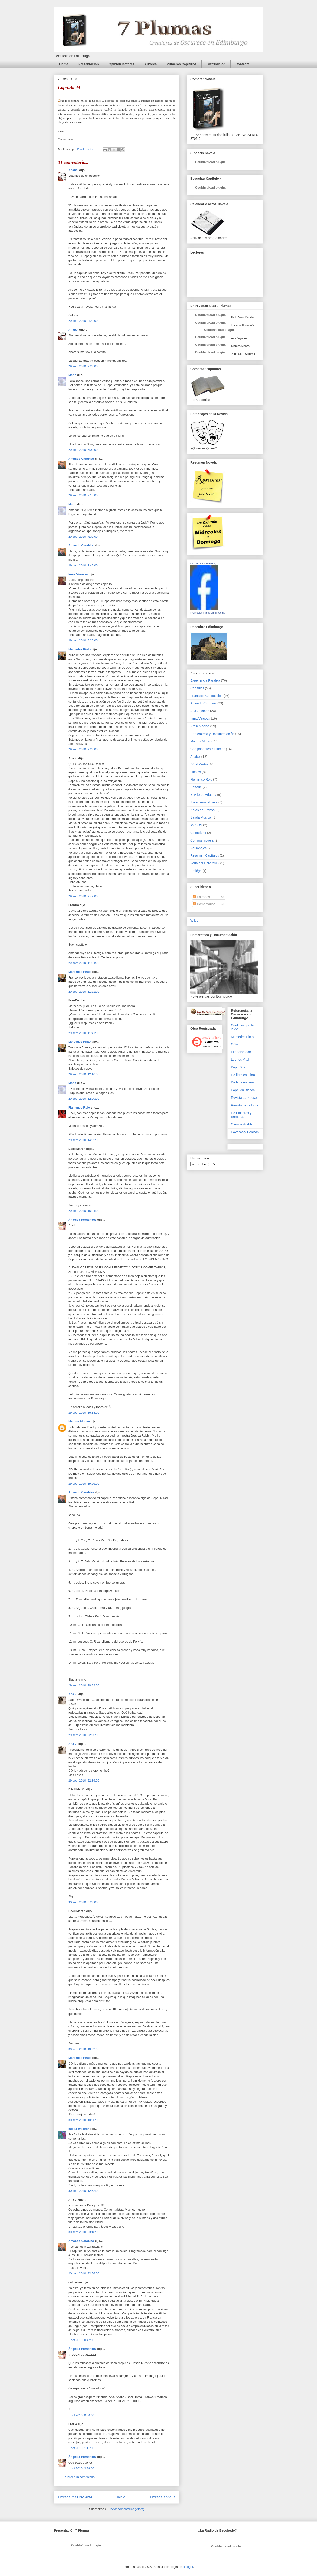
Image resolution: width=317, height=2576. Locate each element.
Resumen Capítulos (204, 855)
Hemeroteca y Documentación (212, 734)
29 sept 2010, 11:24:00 (83, 963)
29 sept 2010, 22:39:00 (83, 1780)
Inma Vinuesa (78, 574)
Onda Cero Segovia (243, 353)
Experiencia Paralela (205, 680)
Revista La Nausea (244, 1097)
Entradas (201, 897)
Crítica (235, 1044)
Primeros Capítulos (181, 64)
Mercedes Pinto (79, 649)
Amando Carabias (81, 458)
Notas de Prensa (202, 810)
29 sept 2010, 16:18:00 (83, 1412)
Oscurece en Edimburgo (204, 563)
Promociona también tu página (207, 612)
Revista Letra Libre (244, 1105)
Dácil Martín (199, 764)
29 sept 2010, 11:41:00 (83, 1033)
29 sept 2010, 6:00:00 (83, 450)
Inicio (121, 2497)
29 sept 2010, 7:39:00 (83, 536)
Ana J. (72, 1694)
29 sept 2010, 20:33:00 (83, 1685)
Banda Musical (201, 817)
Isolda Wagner (78, 2128)
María (72, 375)
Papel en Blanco (243, 1090)
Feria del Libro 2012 (204, 863)
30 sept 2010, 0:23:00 (83, 1902)
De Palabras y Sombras (241, 1115)
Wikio (194, 920)
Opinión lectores (121, 64)
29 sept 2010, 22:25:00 (83, 1735)
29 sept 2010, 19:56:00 (83, 1483)
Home (63, 64)
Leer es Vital (240, 1059)
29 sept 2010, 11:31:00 (83, 991)
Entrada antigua (162, 2497)
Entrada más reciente (75, 2497)
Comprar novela (202, 840)
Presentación (88, 64)
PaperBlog (238, 1067)
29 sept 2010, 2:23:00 (83, 366)
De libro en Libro (243, 1075)
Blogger (188, 2567)
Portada (196, 787)
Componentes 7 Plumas (207, 749)
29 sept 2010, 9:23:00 (83, 749)
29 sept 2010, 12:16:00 (83, 1074)
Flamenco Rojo (79, 1107)
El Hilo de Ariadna (203, 795)
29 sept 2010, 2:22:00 (83, 320)
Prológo (195, 871)
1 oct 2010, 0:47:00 (81, 2340)
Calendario (198, 833)
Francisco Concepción (206, 696)
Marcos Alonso (79, 1421)
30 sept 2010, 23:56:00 (83, 2273)
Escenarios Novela (204, 802)
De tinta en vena (243, 1082)
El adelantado (241, 1052)
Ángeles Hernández (82, 1219)
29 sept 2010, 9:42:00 (83, 896)
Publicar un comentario (79, 2477)
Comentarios (204, 904)
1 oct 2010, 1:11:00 (81, 2448)
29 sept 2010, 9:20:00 (83, 640)
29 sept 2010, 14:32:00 (83, 1140)
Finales (195, 772)
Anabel (73, 170)
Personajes (198, 848)
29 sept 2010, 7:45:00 (83, 565)
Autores (150, 64)
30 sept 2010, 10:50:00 (83, 2120)
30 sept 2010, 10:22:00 (83, 2049)
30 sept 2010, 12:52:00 (83, 2190)
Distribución (216, 64)
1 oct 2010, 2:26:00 (81, 2468)
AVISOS (196, 825)
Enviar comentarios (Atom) (126, 2509)
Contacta (242, 64)
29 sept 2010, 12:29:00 (83, 1098)
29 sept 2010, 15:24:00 (83, 1211)
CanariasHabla (242, 1124)
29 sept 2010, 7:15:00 (83, 495)
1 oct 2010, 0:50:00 (81, 2415)
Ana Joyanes (239, 338)
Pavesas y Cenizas (245, 1132)
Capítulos (197, 688)
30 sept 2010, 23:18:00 (83, 2232)
